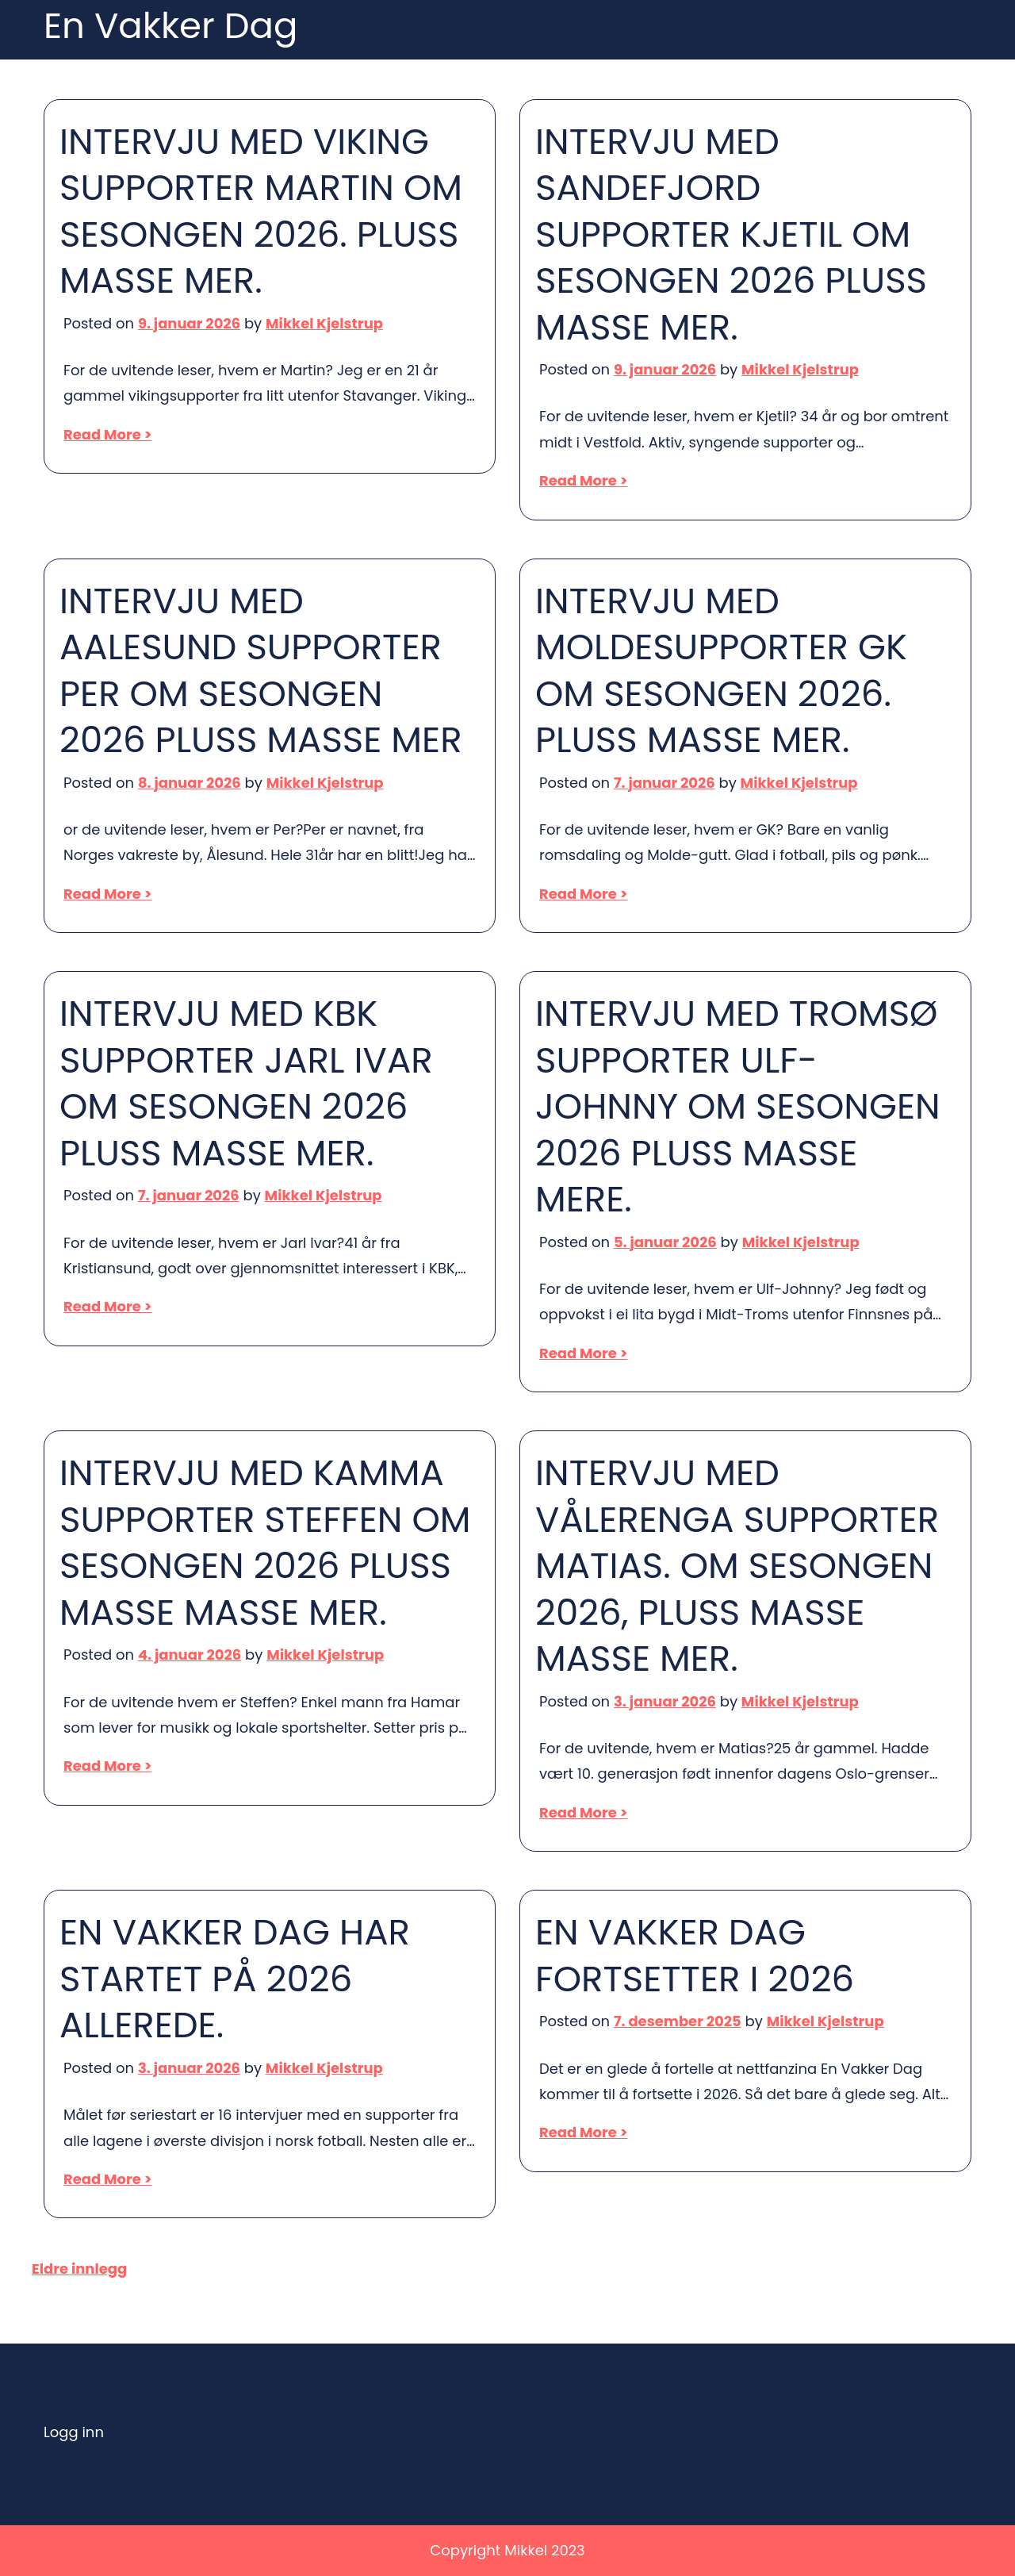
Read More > (107, 434)
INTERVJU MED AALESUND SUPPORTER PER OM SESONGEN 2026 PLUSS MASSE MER (260, 671)
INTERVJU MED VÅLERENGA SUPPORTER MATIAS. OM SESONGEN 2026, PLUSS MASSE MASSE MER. (737, 1566)
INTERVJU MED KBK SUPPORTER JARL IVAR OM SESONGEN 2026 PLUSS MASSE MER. (246, 1084)
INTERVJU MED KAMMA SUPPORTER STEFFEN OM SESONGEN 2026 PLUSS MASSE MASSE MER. (265, 1543)
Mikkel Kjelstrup (324, 323)
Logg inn (74, 2432)
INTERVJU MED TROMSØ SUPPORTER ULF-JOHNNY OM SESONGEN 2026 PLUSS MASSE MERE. (737, 1107)
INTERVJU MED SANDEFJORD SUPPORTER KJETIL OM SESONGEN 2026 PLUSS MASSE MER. (731, 235)
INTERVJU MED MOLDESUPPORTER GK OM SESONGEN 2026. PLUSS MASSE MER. (721, 671)
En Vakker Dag (170, 26)
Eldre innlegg (79, 2268)
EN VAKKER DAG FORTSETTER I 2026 (694, 1956)
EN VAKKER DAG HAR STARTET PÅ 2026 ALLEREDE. (234, 1979)
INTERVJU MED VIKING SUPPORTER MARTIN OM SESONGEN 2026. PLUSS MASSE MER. (260, 212)
